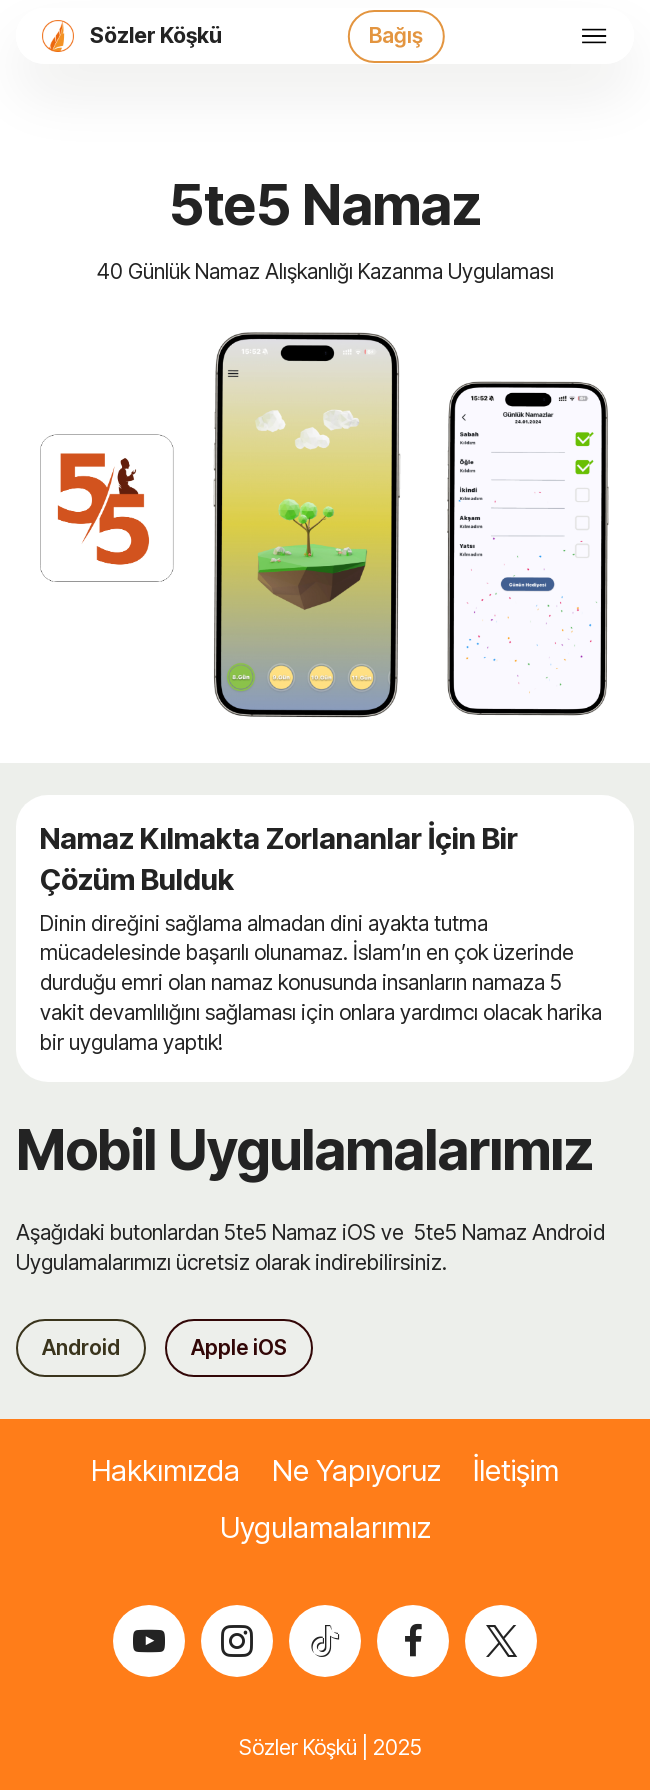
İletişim (516, 1470)
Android (81, 1347)
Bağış (396, 35)
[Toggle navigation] (594, 36)
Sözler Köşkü (156, 35)
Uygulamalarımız (325, 1527)
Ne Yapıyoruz (356, 1470)
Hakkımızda (165, 1470)
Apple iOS (239, 1347)
